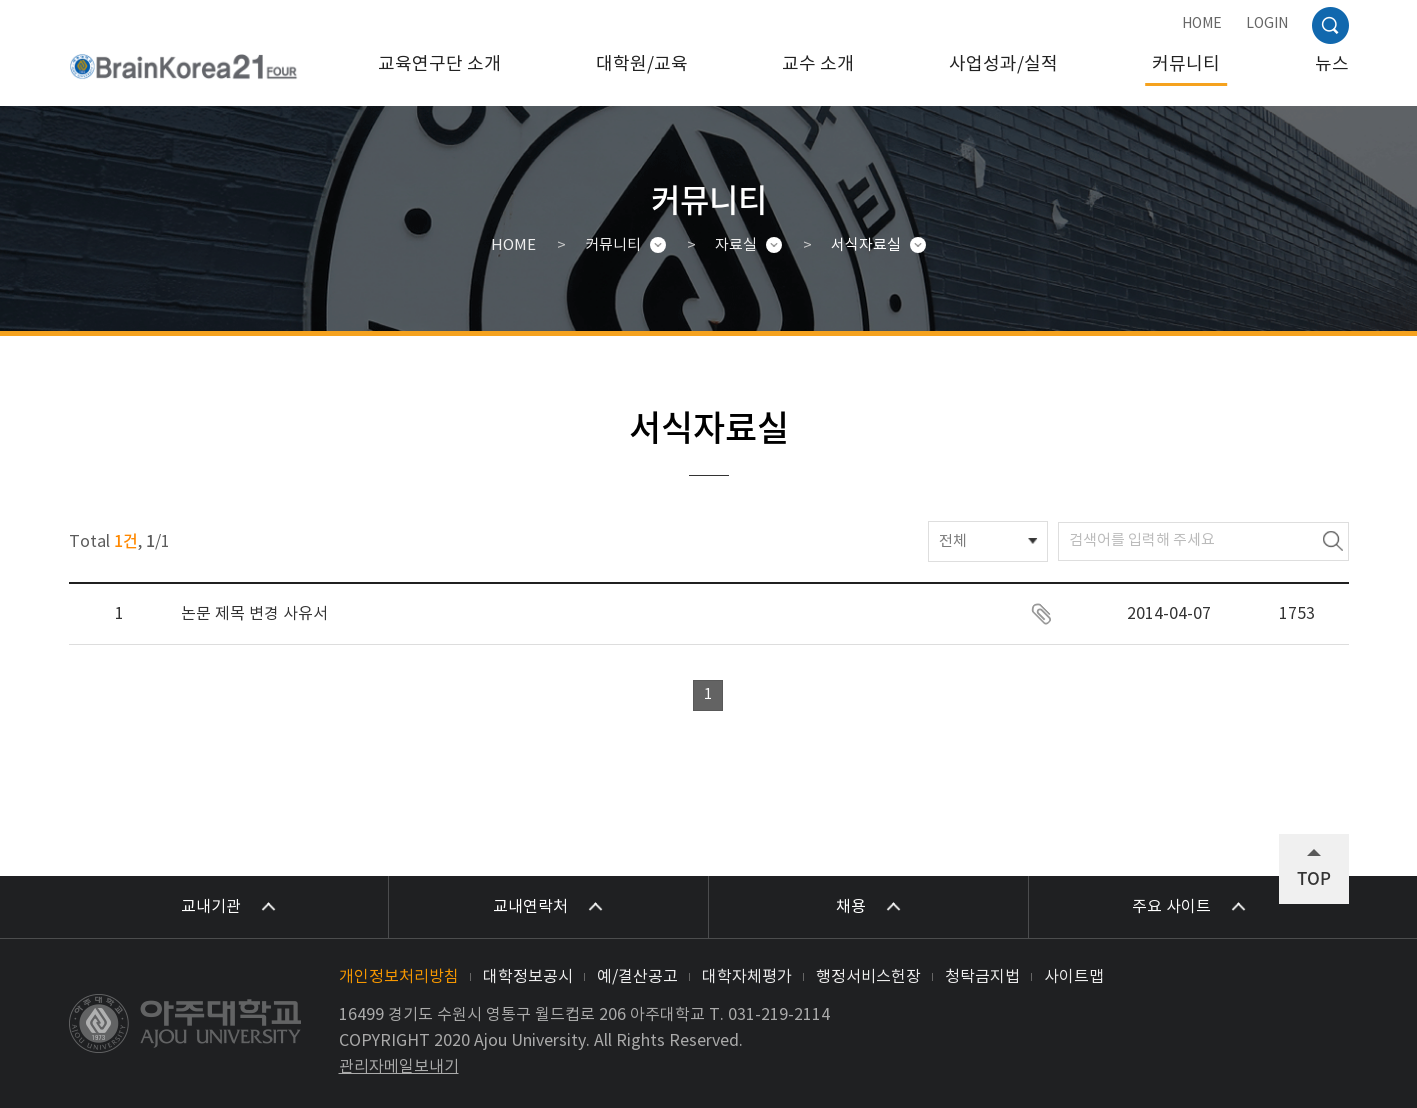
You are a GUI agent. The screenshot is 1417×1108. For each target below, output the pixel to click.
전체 (953, 541)
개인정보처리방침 (399, 977)
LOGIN (1267, 24)
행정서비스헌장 (868, 977)
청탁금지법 (982, 977)
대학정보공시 (528, 977)
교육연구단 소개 (439, 64)
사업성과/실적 (1003, 64)
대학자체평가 (747, 977)
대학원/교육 (642, 64)
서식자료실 (866, 245)
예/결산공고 (637, 977)
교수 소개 (818, 64)
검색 (1333, 541)
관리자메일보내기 (399, 1067)
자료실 (736, 245)
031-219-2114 (779, 1015)
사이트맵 (1074, 977)
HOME (1202, 24)
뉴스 (1332, 64)
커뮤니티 (1186, 64)
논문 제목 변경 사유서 (254, 614)
